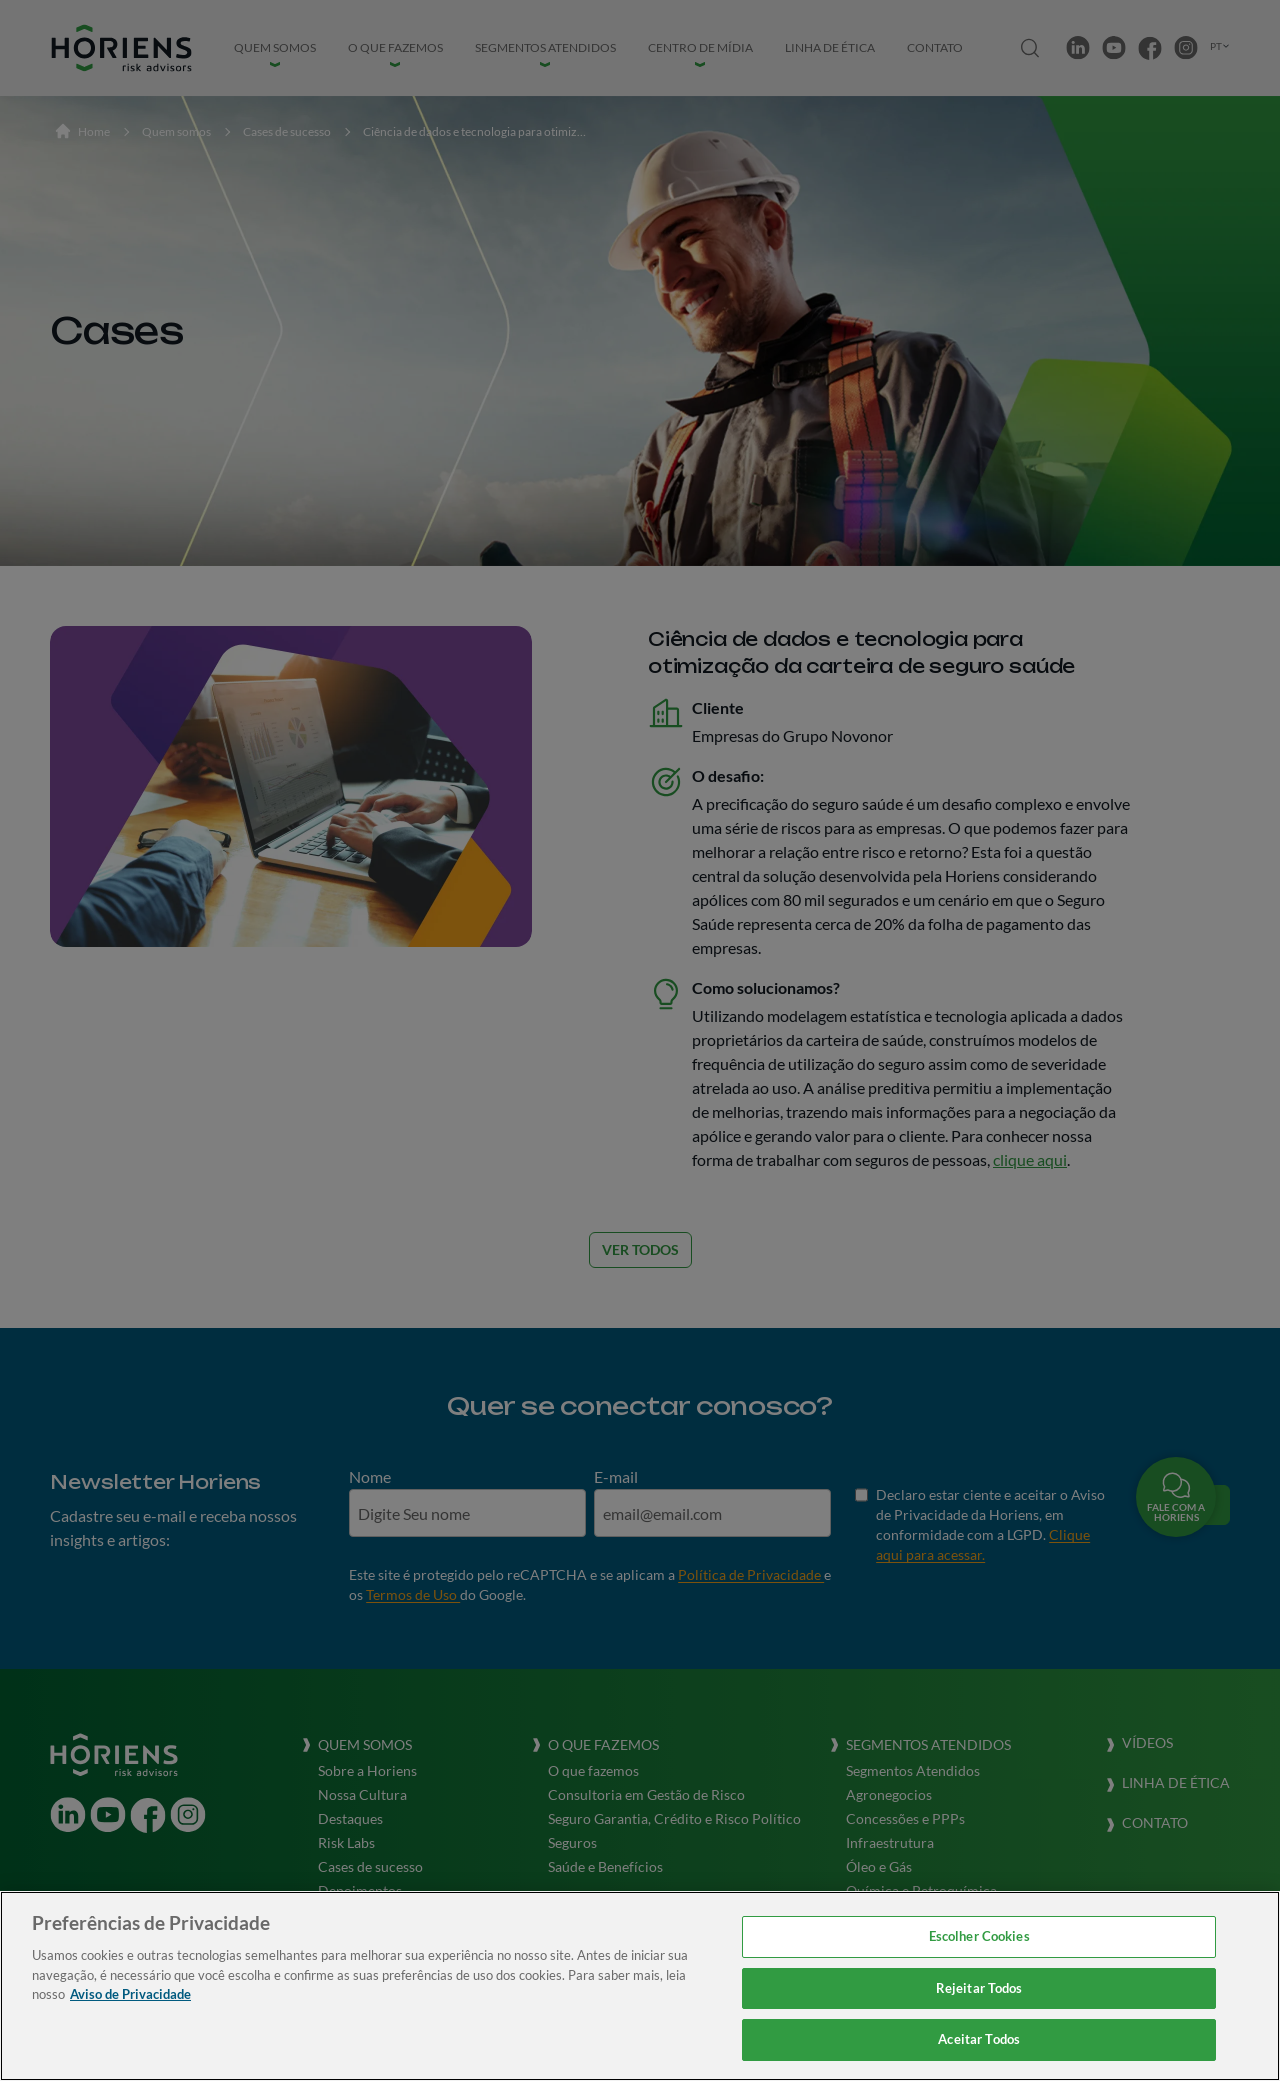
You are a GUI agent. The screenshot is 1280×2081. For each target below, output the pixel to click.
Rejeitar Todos (979, 1988)
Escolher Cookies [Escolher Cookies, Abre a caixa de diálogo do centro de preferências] (979, 1936)
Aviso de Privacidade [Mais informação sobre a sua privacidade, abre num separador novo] (130, 1994)
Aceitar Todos (979, 2039)
